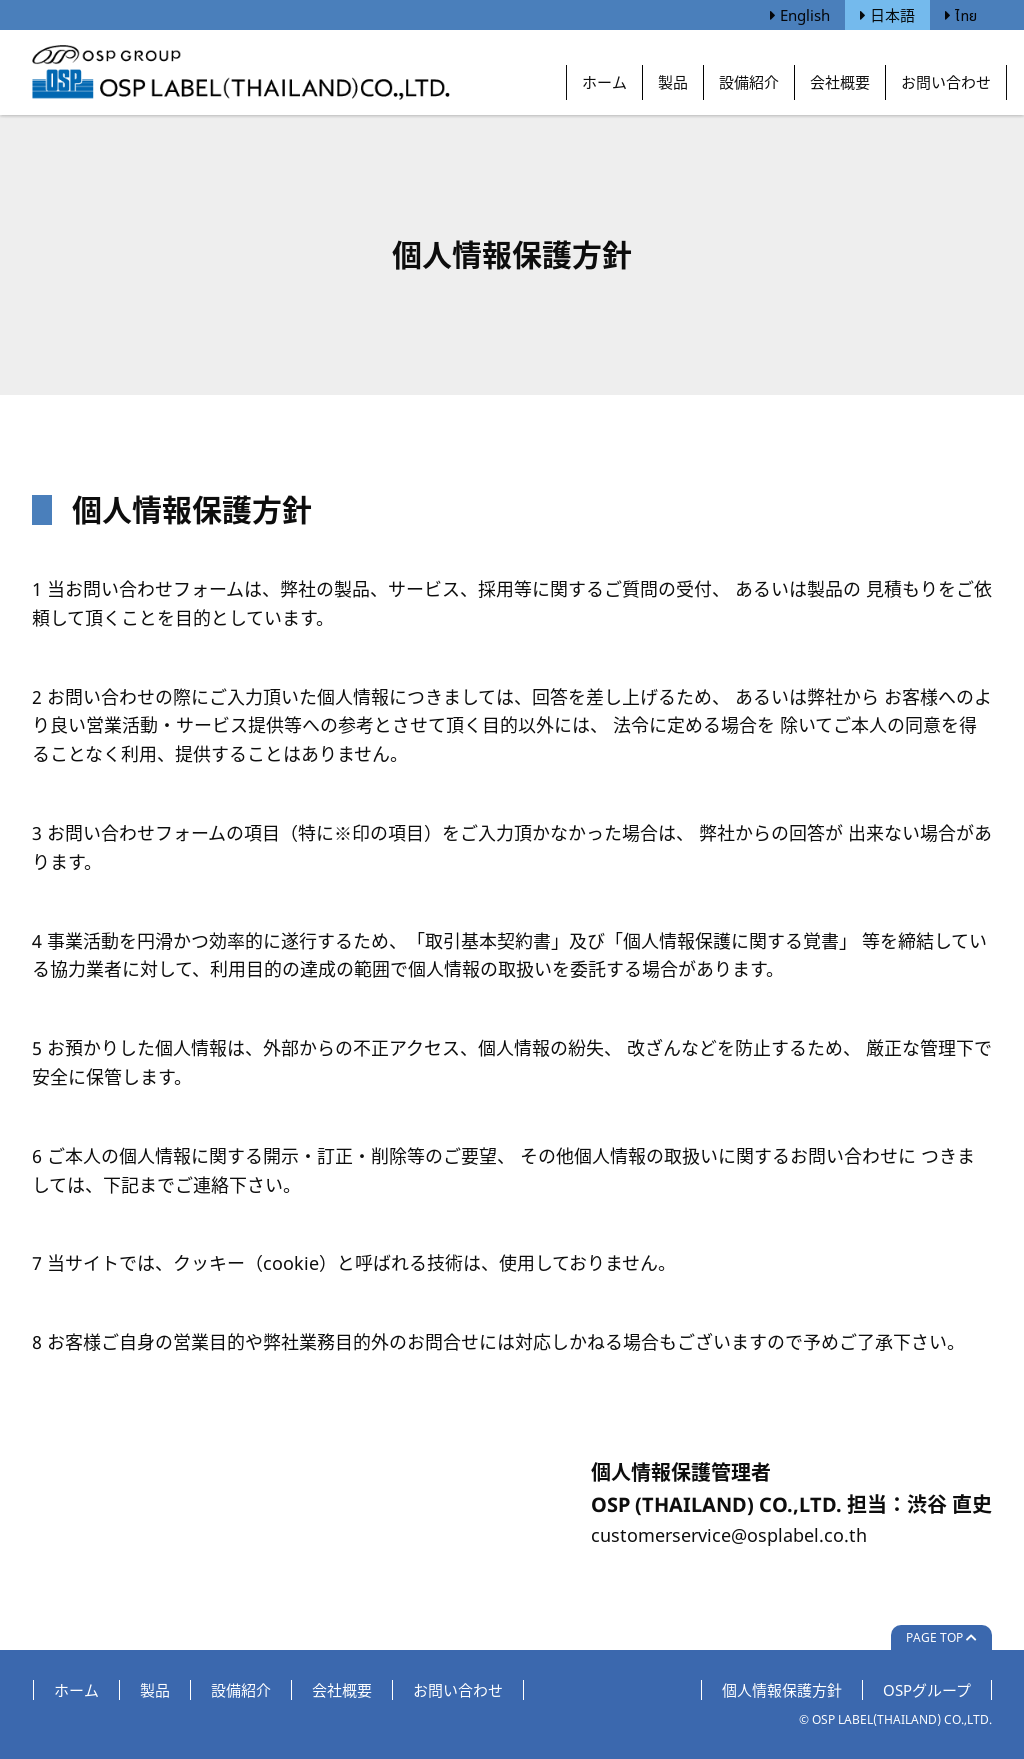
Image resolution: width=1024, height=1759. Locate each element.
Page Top (941, 1637)
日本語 (887, 15)
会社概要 (840, 82)
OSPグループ (927, 1690)
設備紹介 (749, 82)
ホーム (604, 82)
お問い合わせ (946, 82)
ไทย (961, 15)
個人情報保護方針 (782, 1690)
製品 (673, 82)
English (800, 15)
